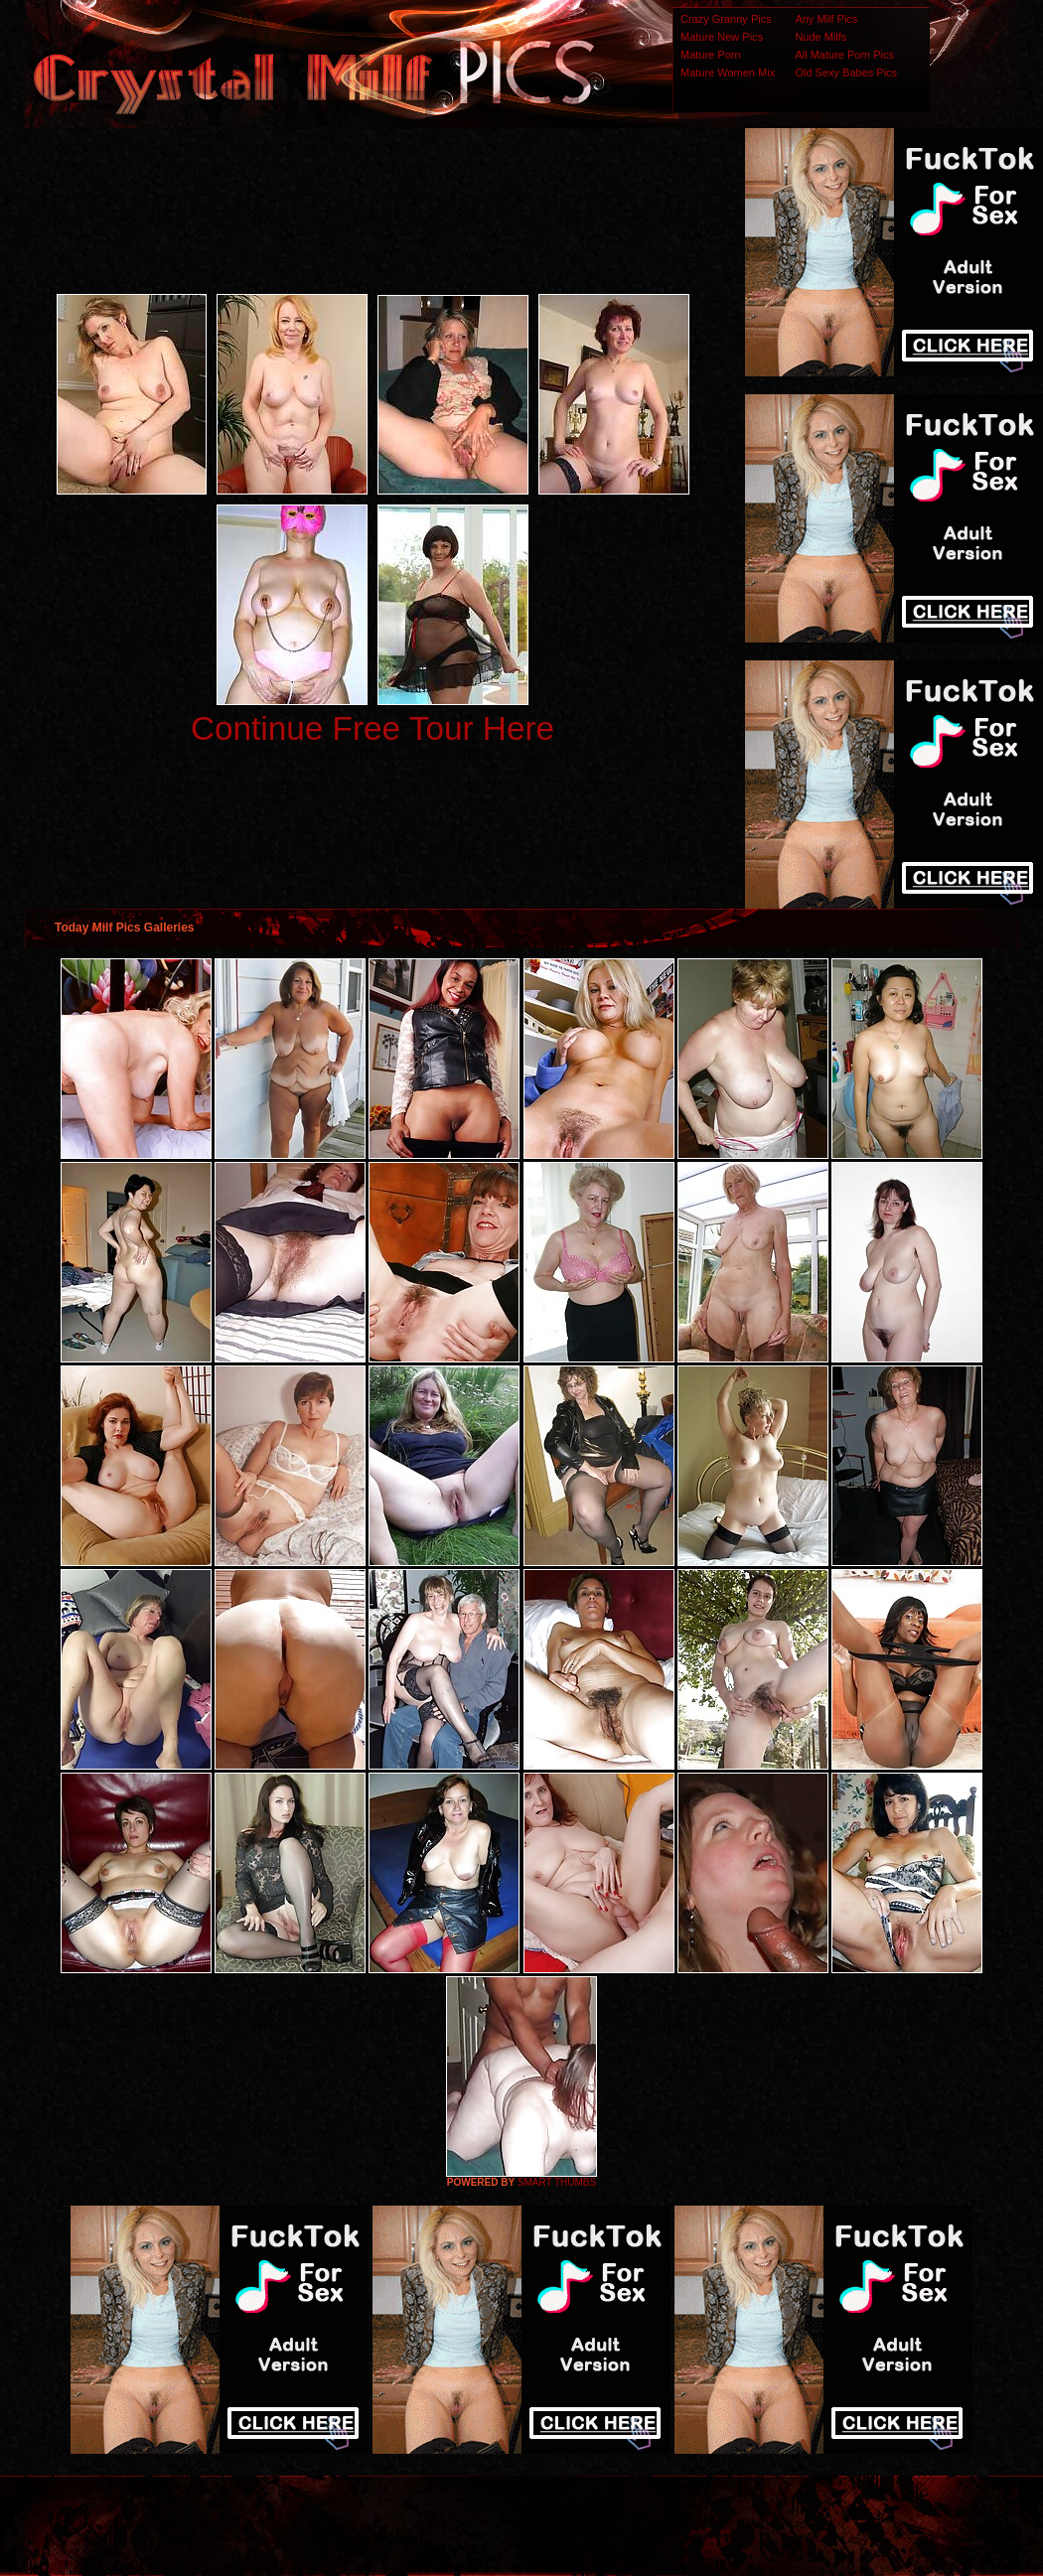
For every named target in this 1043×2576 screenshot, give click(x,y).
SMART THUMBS (557, 2182)
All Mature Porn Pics (844, 55)
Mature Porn (710, 55)
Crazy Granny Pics (726, 19)
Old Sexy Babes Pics (846, 72)
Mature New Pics (721, 37)
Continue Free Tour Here (372, 728)
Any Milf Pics (826, 19)
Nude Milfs (820, 37)
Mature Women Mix (727, 72)
